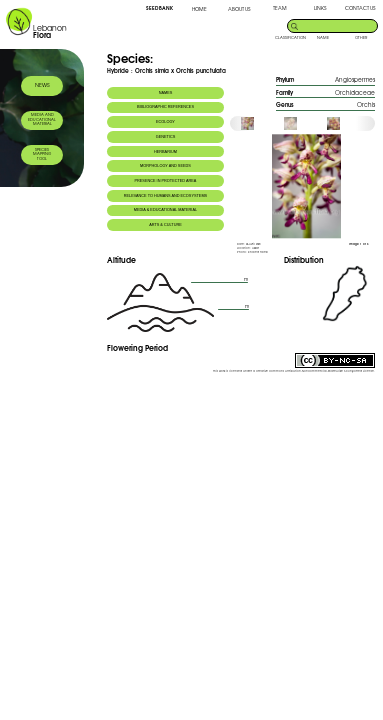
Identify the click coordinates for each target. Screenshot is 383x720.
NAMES (166, 93)
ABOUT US (239, 8)
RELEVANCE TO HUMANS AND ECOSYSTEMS (165, 196)
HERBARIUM (165, 152)
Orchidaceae (355, 92)
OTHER (361, 37)
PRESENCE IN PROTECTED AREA (166, 181)
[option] (261, 123)
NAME (323, 37)
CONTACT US (360, 7)
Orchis (366, 104)
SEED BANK (159, 8)
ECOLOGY (165, 122)
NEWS (42, 85)
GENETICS (166, 137)
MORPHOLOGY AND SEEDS (165, 166)
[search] (338, 25)
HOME (199, 8)
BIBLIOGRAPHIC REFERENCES (165, 107)
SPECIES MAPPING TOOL (42, 154)
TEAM (280, 7)
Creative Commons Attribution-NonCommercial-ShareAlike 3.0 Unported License (315, 371)
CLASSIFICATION (290, 37)
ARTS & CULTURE (165, 225)
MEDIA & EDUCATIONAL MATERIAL (165, 210)
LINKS (320, 7)
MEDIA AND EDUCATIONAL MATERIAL (42, 119)
